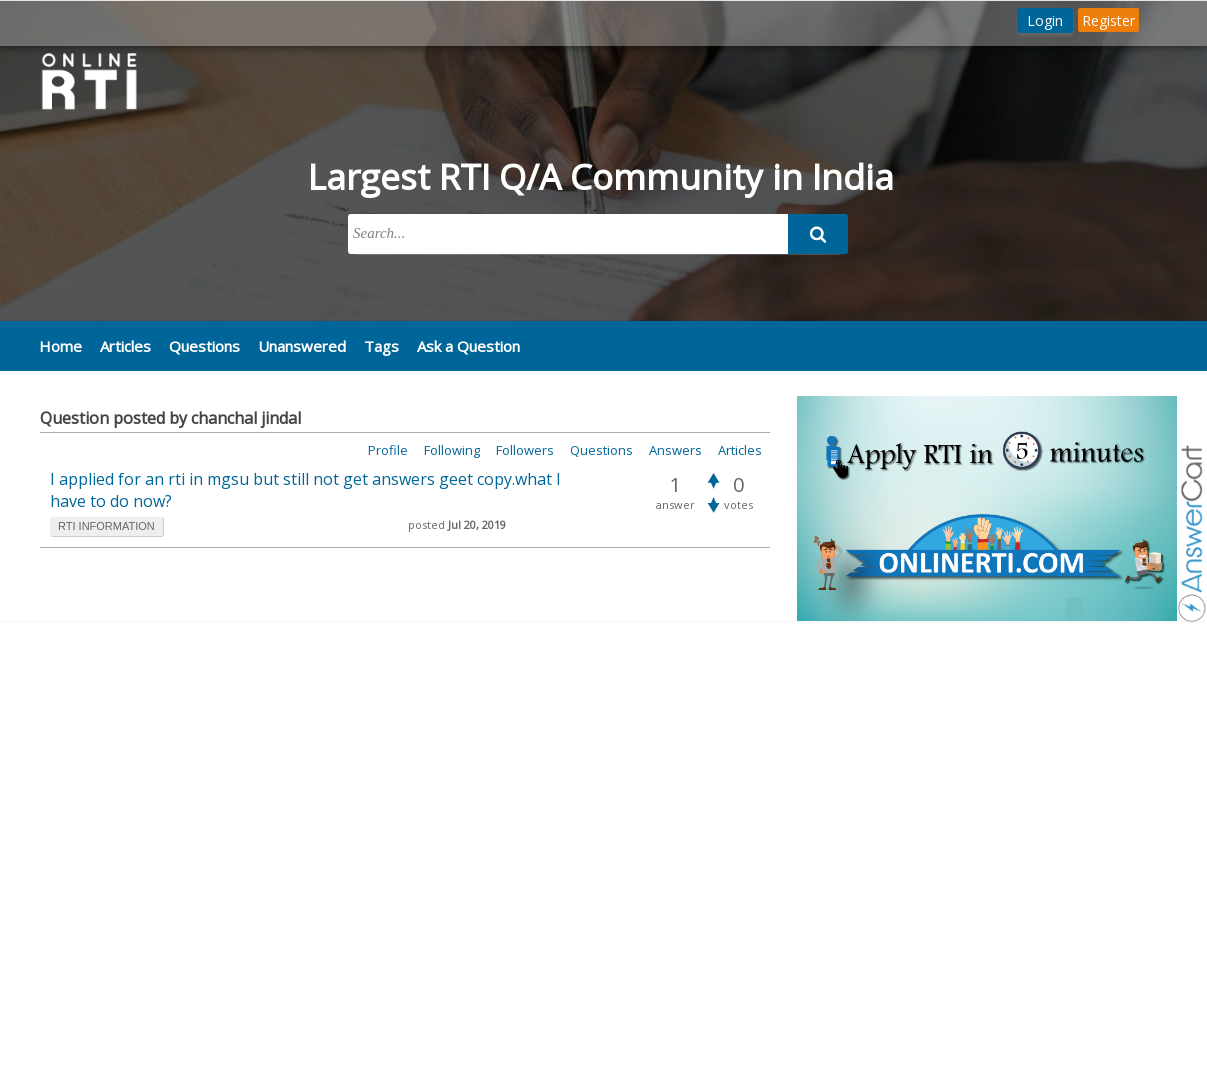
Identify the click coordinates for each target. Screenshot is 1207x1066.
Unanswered (302, 346)
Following (452, 450)
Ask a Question (468, 346)
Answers (675, 450)
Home (60, 346)
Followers (525, 450)
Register (1108, 20)
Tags (381, 346)
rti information (106, 526)
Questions (204, 346)
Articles (125, 346)
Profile (388, 450)
